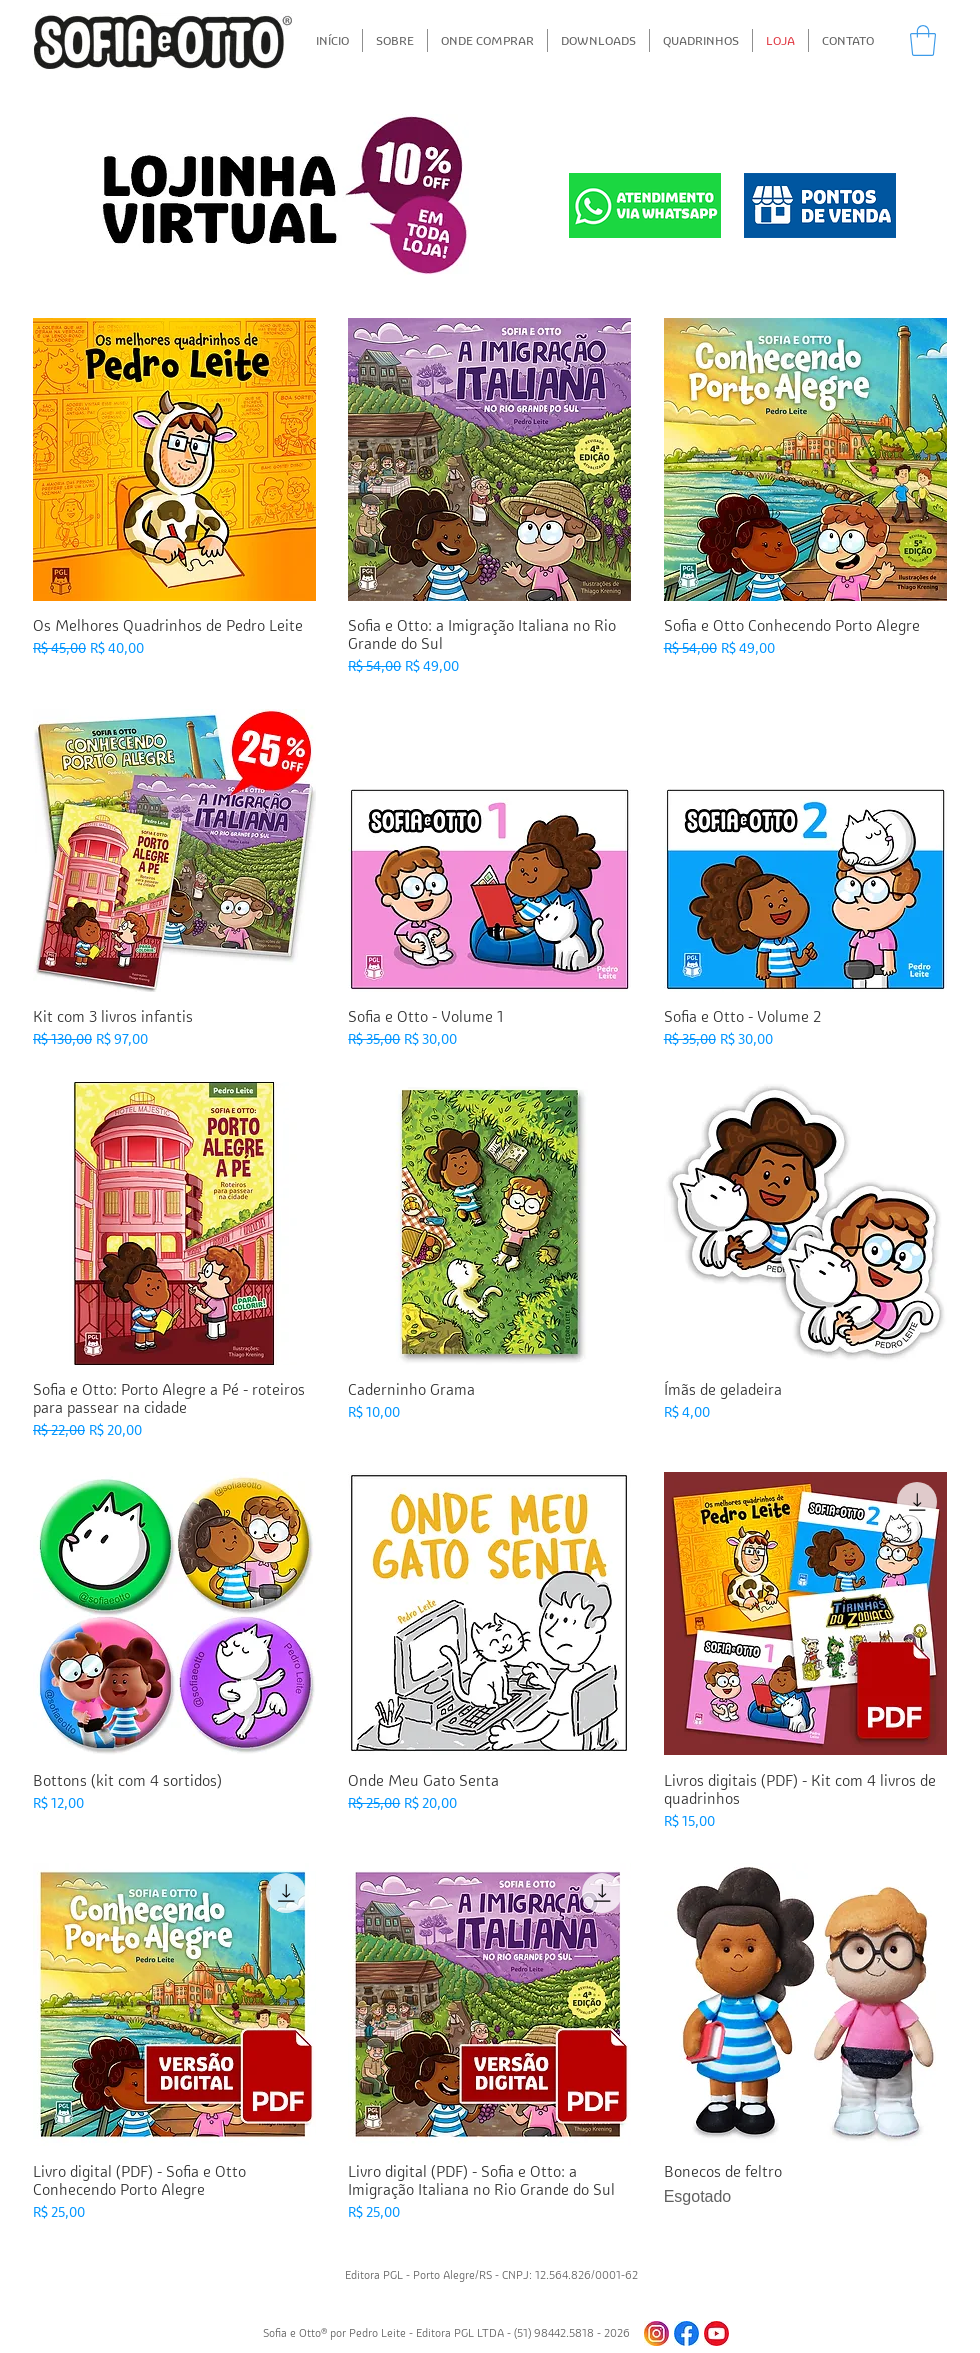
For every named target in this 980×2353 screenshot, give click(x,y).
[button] (923, 40)
